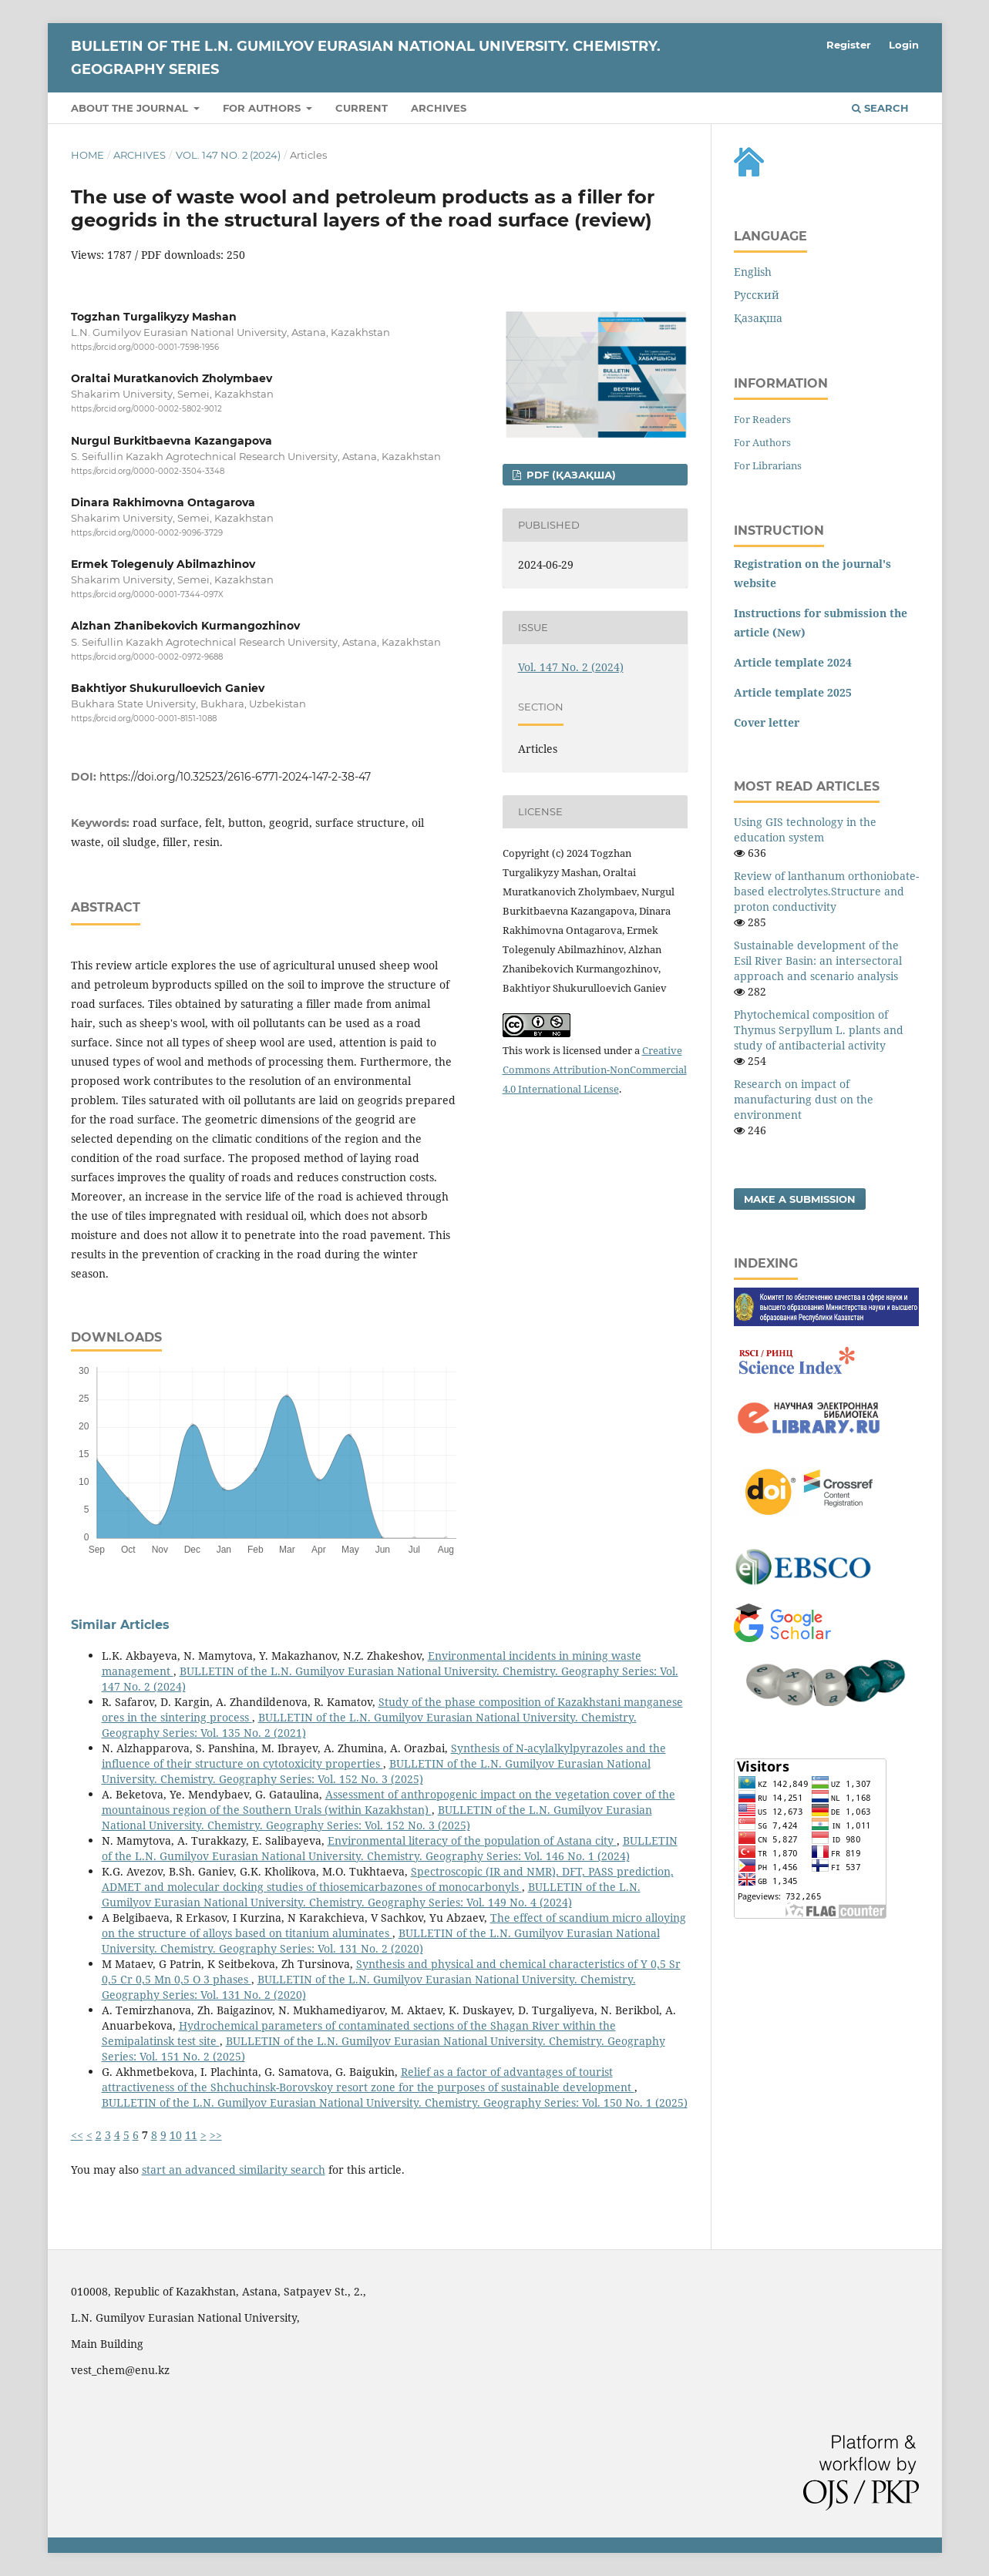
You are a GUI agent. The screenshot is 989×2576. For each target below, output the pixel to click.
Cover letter (766, 722)
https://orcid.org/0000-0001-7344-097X (147, 594)
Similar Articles (120, 1624)
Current (361, 108)
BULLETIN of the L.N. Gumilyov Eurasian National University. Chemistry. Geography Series (366, 58)
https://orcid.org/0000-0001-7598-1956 (145, 347)
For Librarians (768, 465)
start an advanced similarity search (233, 2169)
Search (880, 108)
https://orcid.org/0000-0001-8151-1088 (144, 719)
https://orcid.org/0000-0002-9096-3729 (147, 533)
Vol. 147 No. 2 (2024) (228, 155)
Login (904, 45)
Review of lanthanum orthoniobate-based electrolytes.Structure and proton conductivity (826, 891)
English (753, 271)
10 (176, 2135)
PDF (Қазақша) (569, 475)
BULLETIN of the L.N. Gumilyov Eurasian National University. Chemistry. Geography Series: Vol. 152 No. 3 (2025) (376, 1771)
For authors (263, 108)
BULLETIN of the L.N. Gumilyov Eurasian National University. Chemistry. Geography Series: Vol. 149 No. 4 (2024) (371, 1894)
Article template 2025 (793, 692)
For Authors (762, 442)
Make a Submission (800, 1199)
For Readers (762, 419)
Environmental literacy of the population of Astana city (472, 1840)
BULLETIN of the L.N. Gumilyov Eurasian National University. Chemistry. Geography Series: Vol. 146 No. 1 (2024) (390, 1848)
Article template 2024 (793, 662)
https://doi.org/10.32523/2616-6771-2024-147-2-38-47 (235, 777)
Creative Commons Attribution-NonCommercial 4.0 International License (595, 1069)
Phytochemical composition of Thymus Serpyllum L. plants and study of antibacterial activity (818, 1030)
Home (87, 155)
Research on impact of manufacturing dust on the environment (803, 1099)
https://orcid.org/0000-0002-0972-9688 (147, 657)
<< (77, 2135)
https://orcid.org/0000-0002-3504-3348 (147, 471)
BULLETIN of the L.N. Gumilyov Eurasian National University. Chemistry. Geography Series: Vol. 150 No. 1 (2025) (395, 2102)
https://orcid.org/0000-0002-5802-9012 (146, 410)
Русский (756, 294)
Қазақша (758, 318)
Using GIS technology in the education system (805, 829)
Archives (438, 108)
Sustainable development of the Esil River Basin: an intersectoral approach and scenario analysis (818, 960)
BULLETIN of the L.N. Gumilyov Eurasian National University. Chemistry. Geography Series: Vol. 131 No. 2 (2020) (381, 1941)
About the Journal (131, 108)
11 (191, 2135)
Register (848, 45)
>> (216, 2135)
